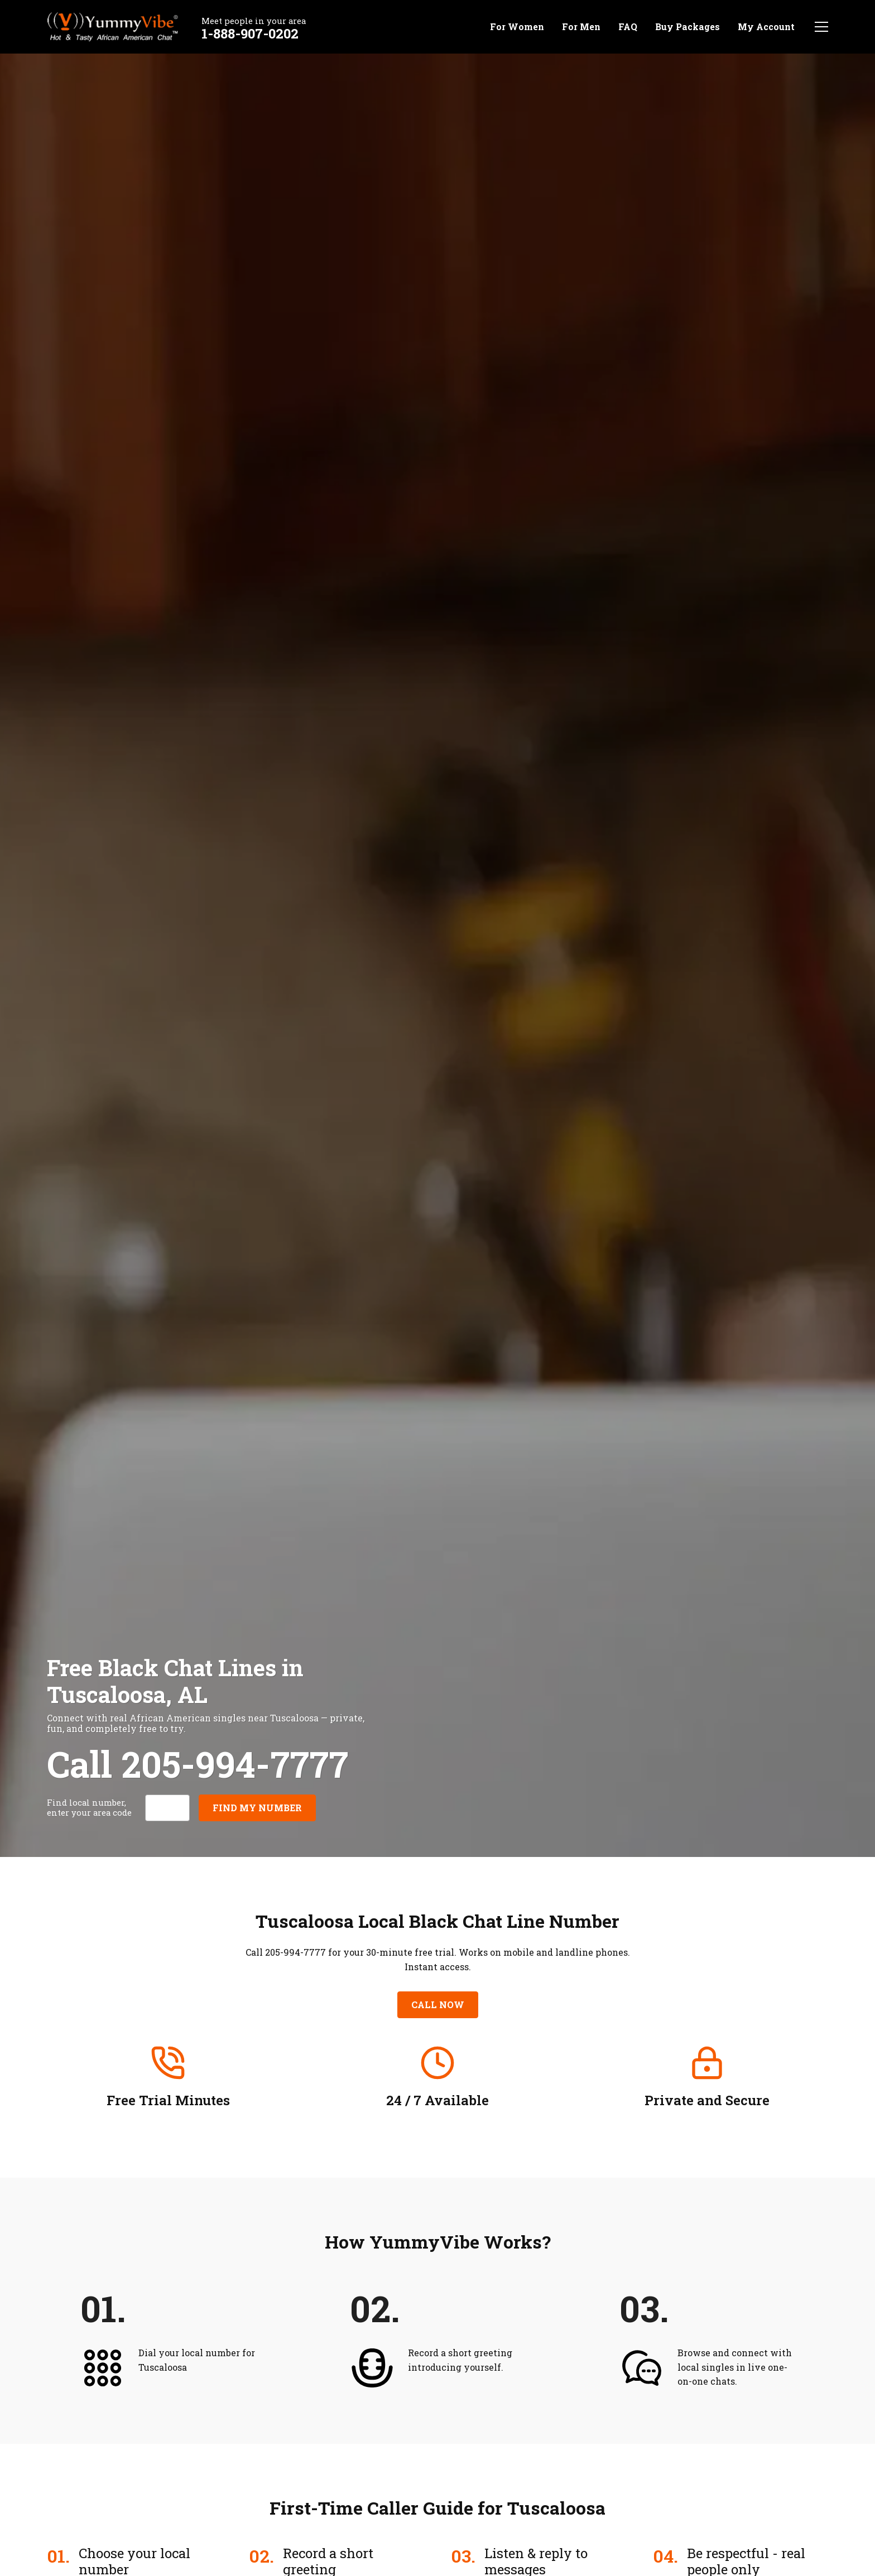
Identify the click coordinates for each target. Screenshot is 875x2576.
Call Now (437, 2004)
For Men (581, 26)
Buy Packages (687, 26)
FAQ (627, 26)
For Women (517, 26)
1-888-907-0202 (250, 33)
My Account (766, 26)
